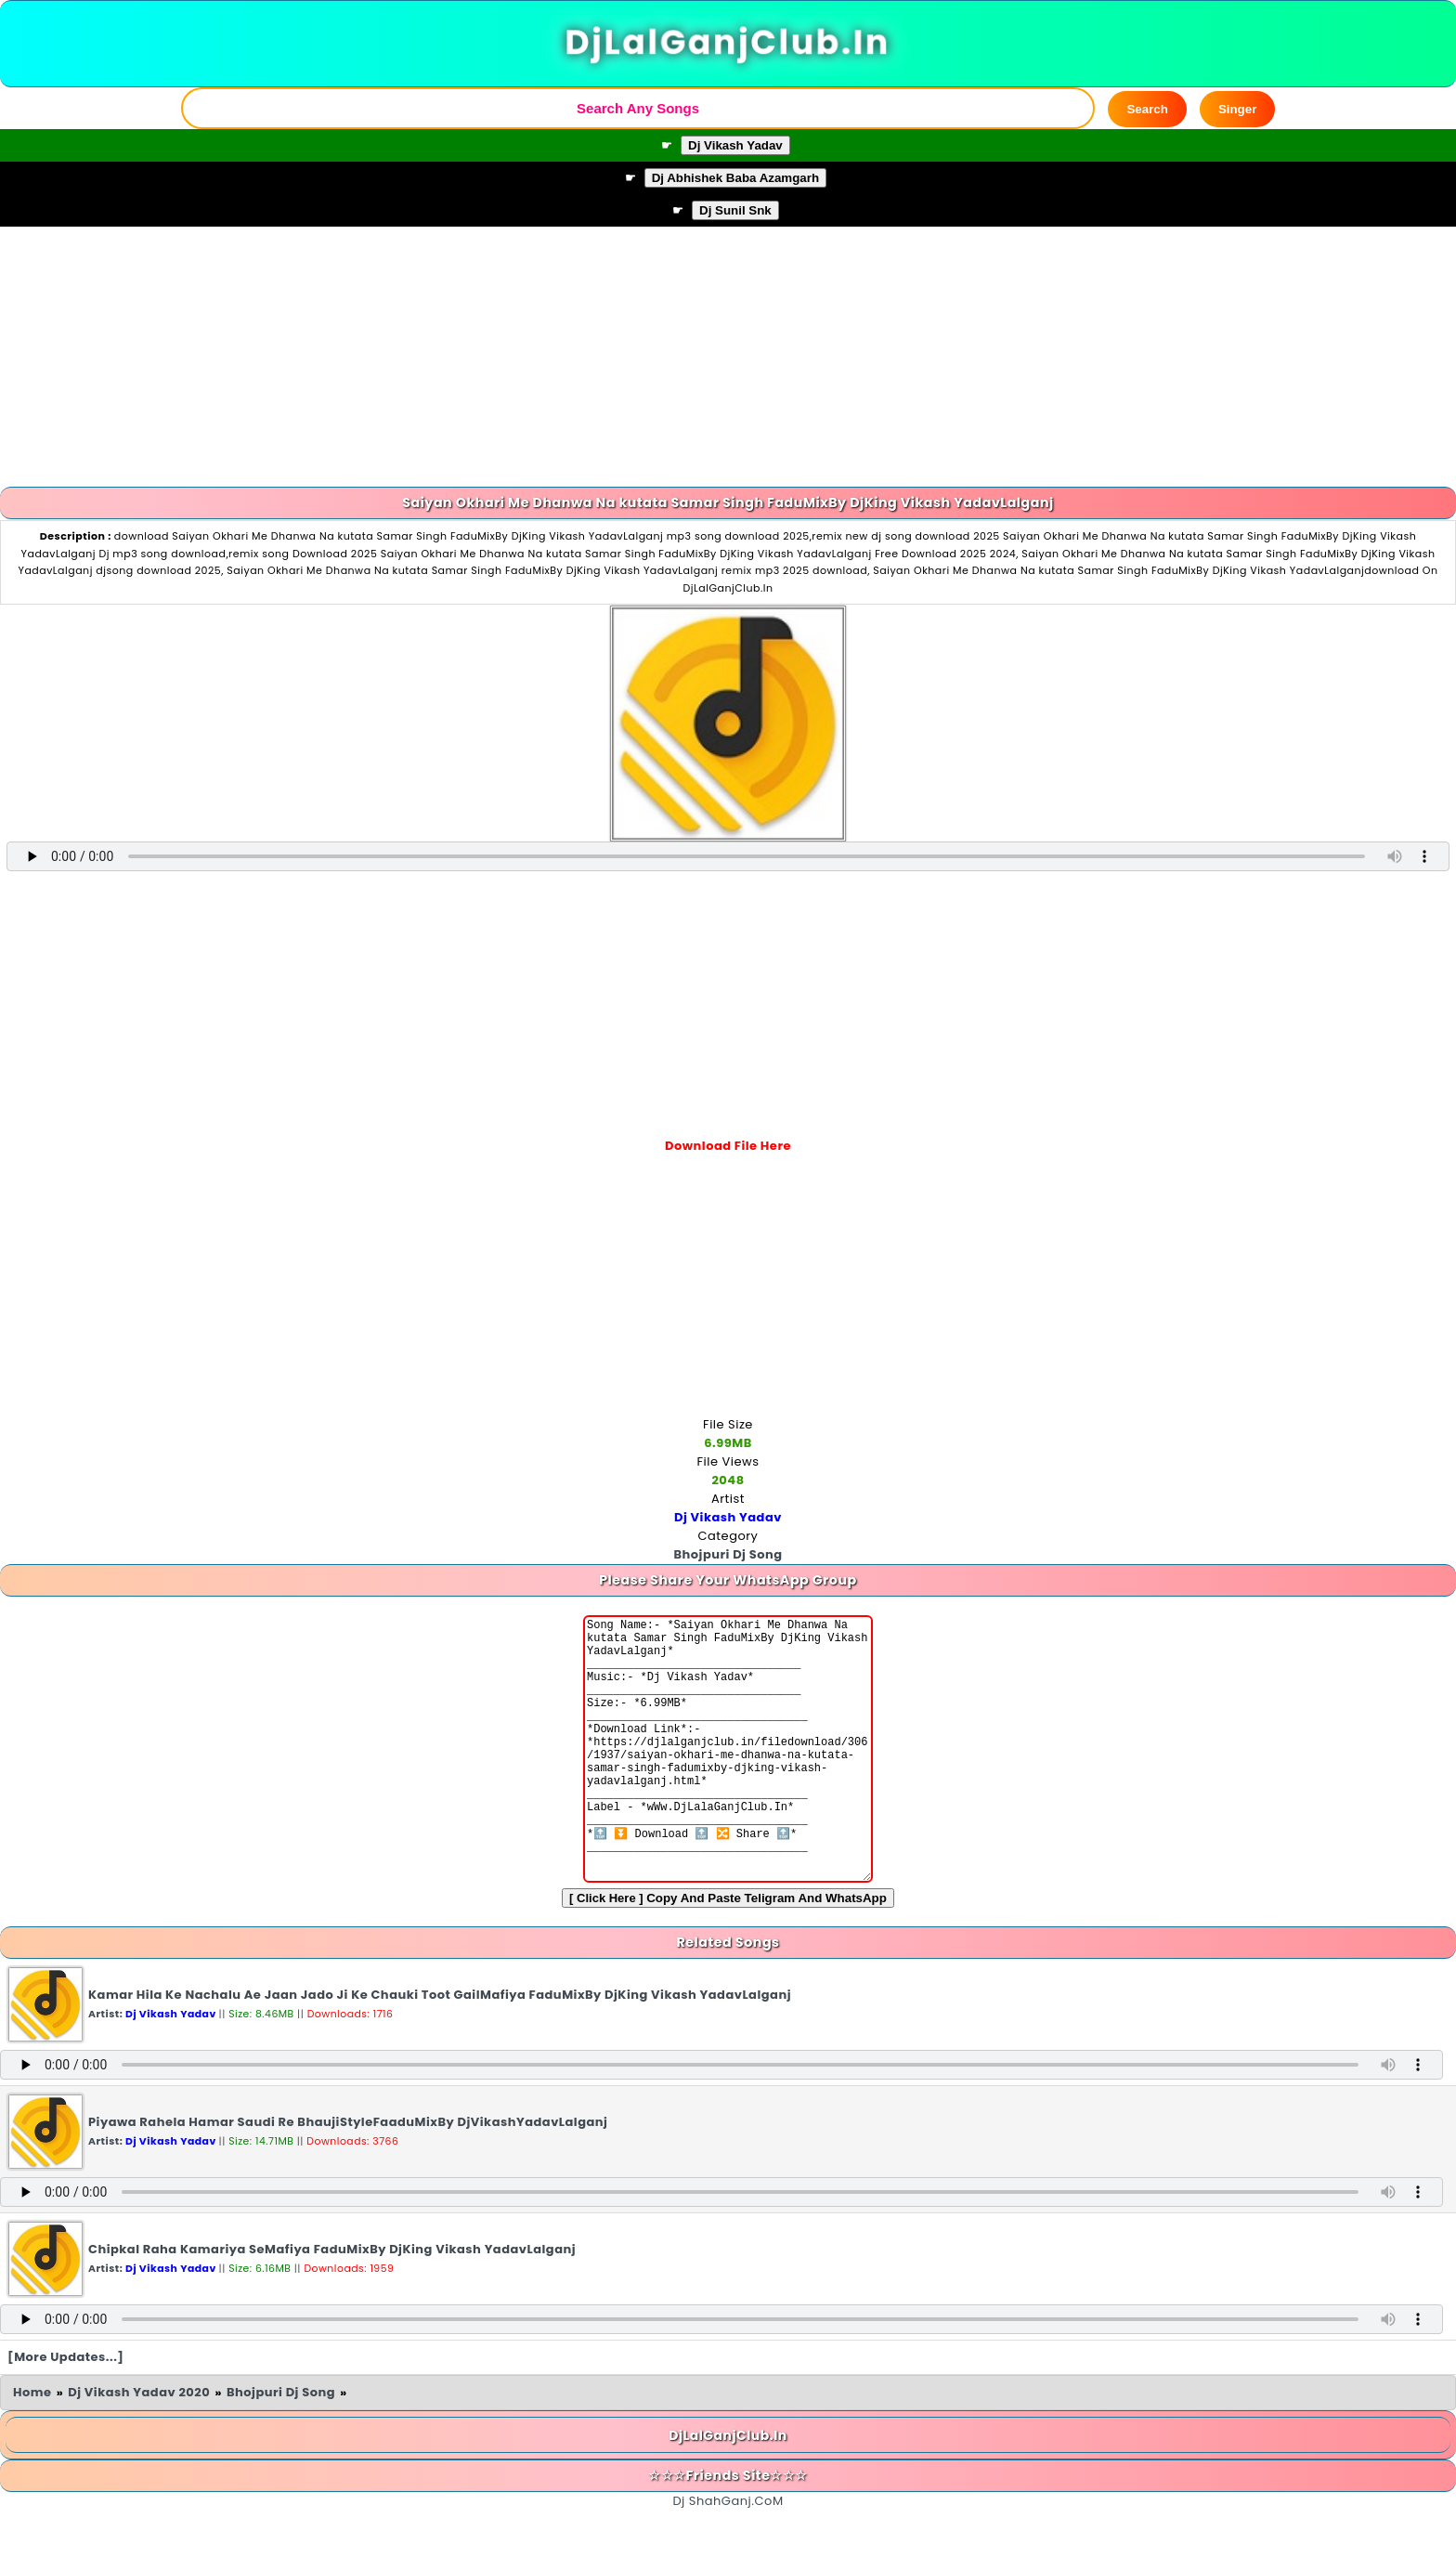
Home (32, 2448)
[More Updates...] (65, 2412)
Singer (1237, 109)
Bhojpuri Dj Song (281, 2448)
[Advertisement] (728, 357)
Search (1146, 109)
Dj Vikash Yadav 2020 (139, 2448)
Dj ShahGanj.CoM (727, 2556)
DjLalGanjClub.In (728, 43)
